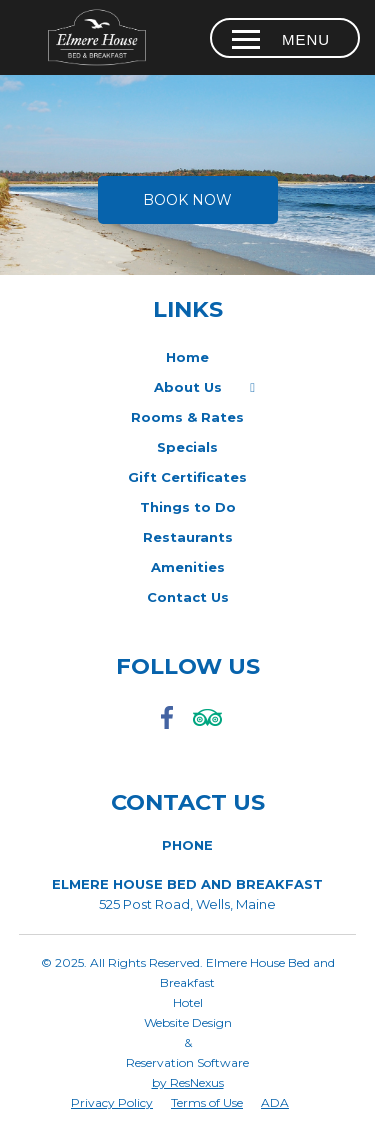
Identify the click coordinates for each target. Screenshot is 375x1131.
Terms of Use (207, 1102)
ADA (275, 1102)
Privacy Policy (112, 1102)
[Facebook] (168, 730)
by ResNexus (188, 1082)
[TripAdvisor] (208, 730)
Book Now (187, 200)
